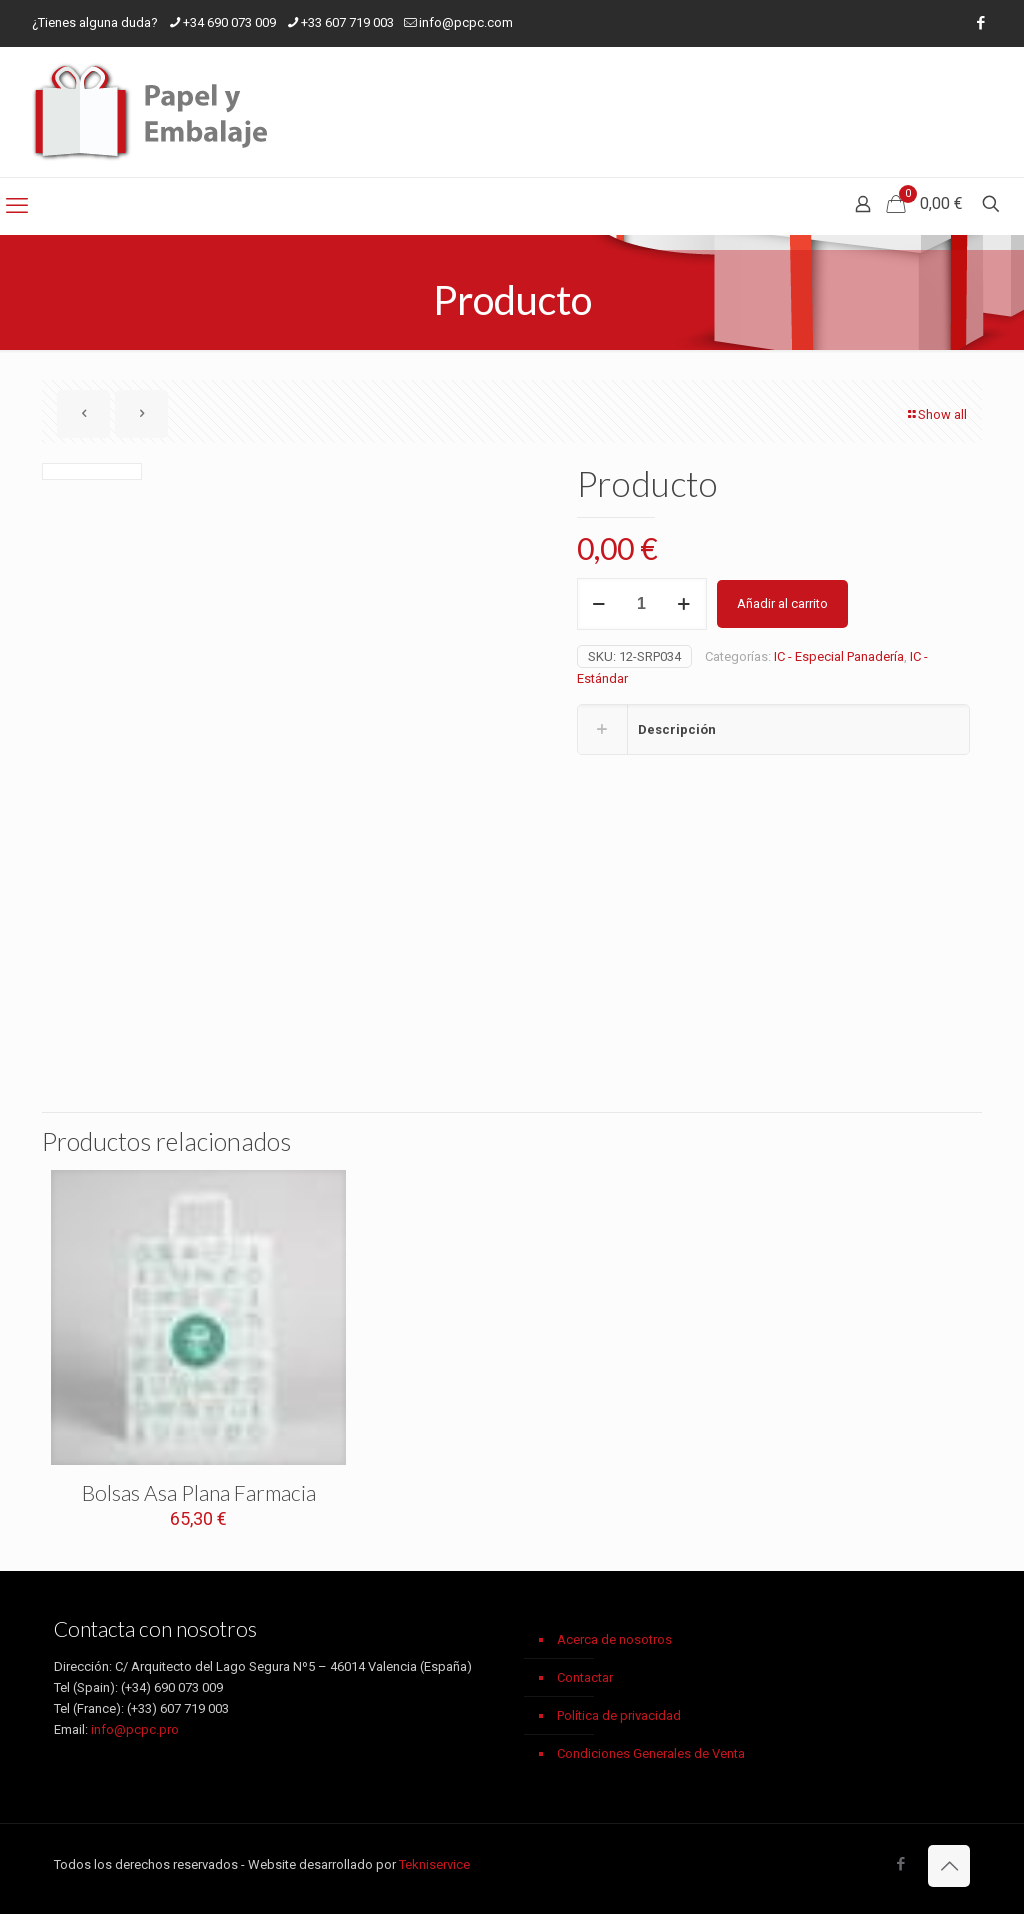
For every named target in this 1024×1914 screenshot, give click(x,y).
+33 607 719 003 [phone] (347, 22)
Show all (936, 414)
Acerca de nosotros (614, 1639)
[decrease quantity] (599, 604)
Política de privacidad (619, 1715)
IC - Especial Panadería (839, 656)
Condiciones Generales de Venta (651, 1753)
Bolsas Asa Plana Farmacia (199, 1492)
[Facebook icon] (980, 23)
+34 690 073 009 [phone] (229, 22)
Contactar (585, 1677)
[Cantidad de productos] (642, 604)
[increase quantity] (684, 604)
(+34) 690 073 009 (172, 1687)
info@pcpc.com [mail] (466, 22)
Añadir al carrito (782, 603)
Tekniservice (434, 1864)
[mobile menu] (17, 206)
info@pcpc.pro (135, 1729)
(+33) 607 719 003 (178, 1708)
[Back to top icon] (949, 1866)
